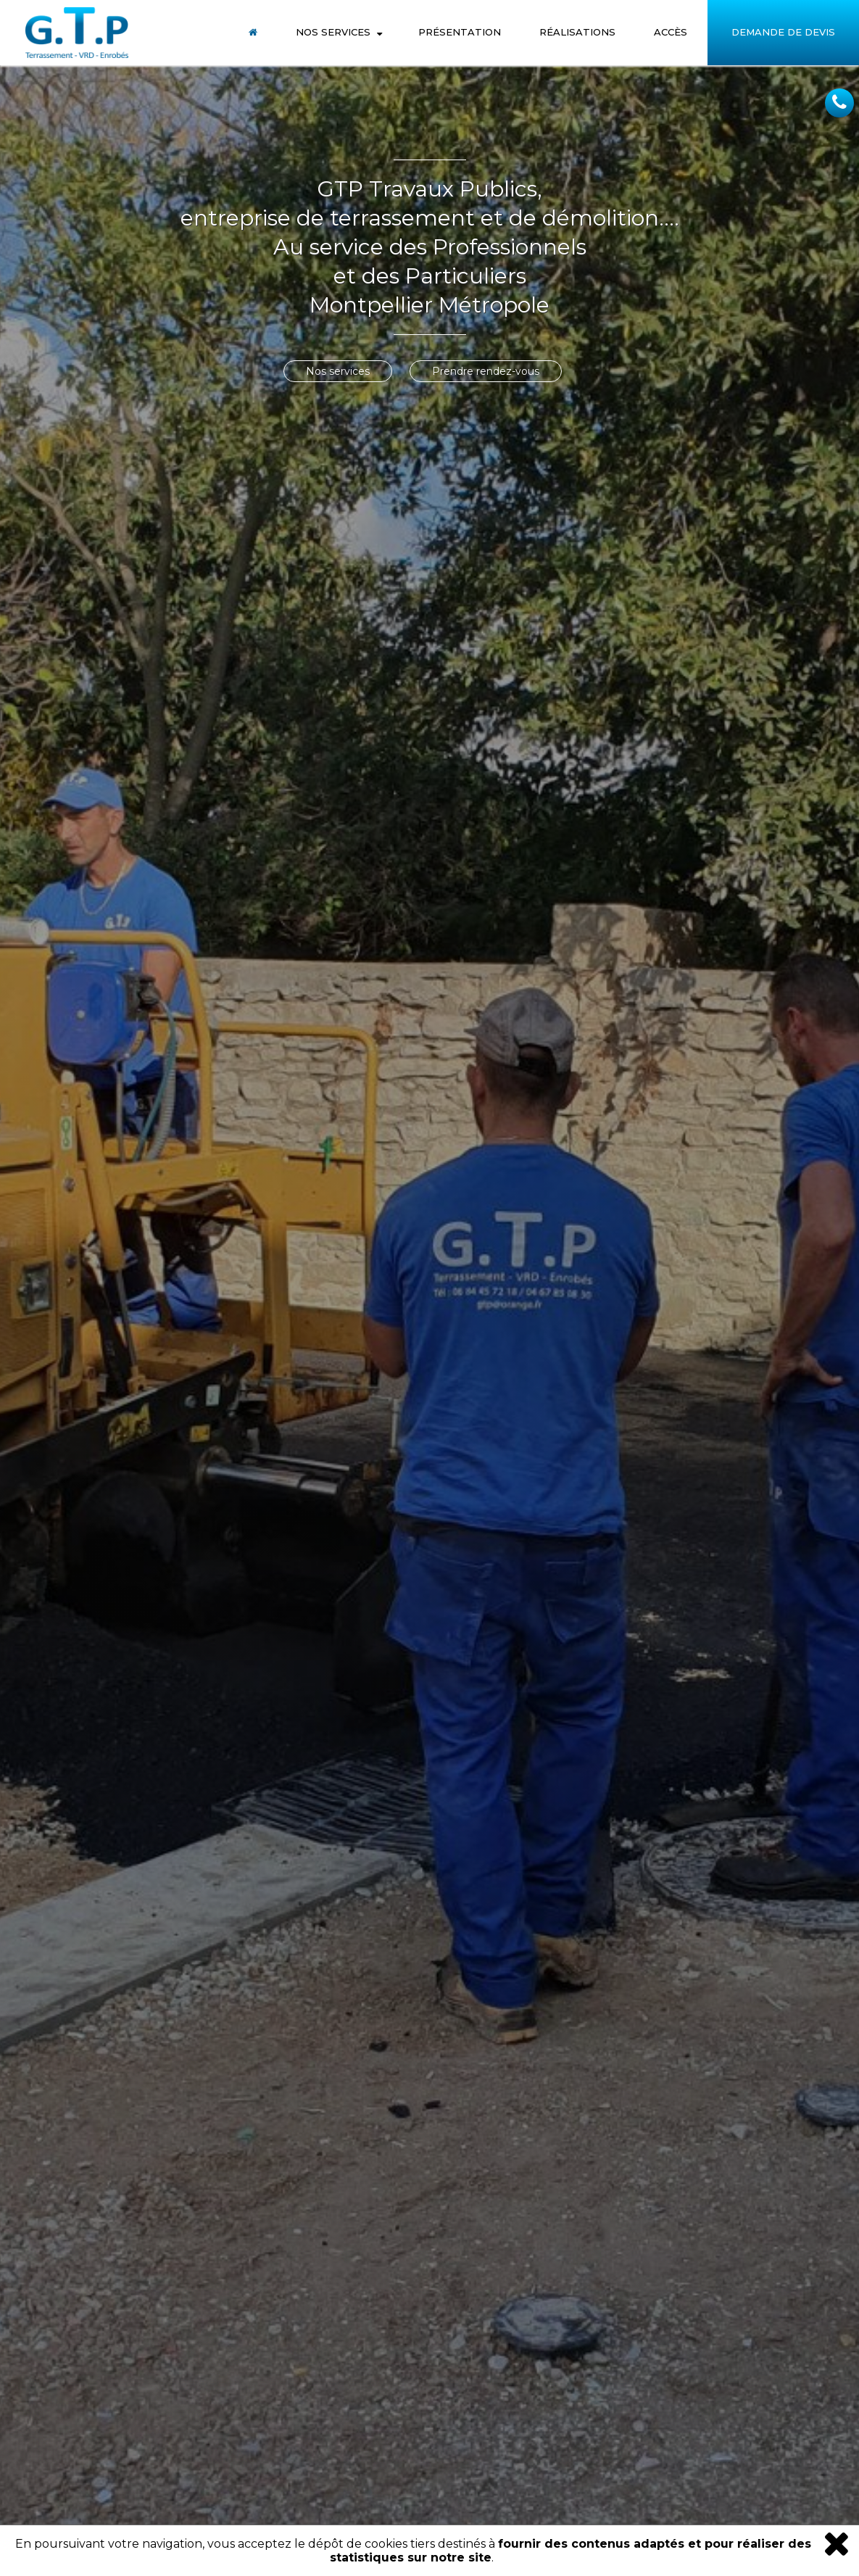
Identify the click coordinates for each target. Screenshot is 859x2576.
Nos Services (333, 32)
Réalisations (577, 32)
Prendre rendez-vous (485, 371)
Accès (670, 32)
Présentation (459, 32)
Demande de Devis (783, 32)
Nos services (338, 371)
